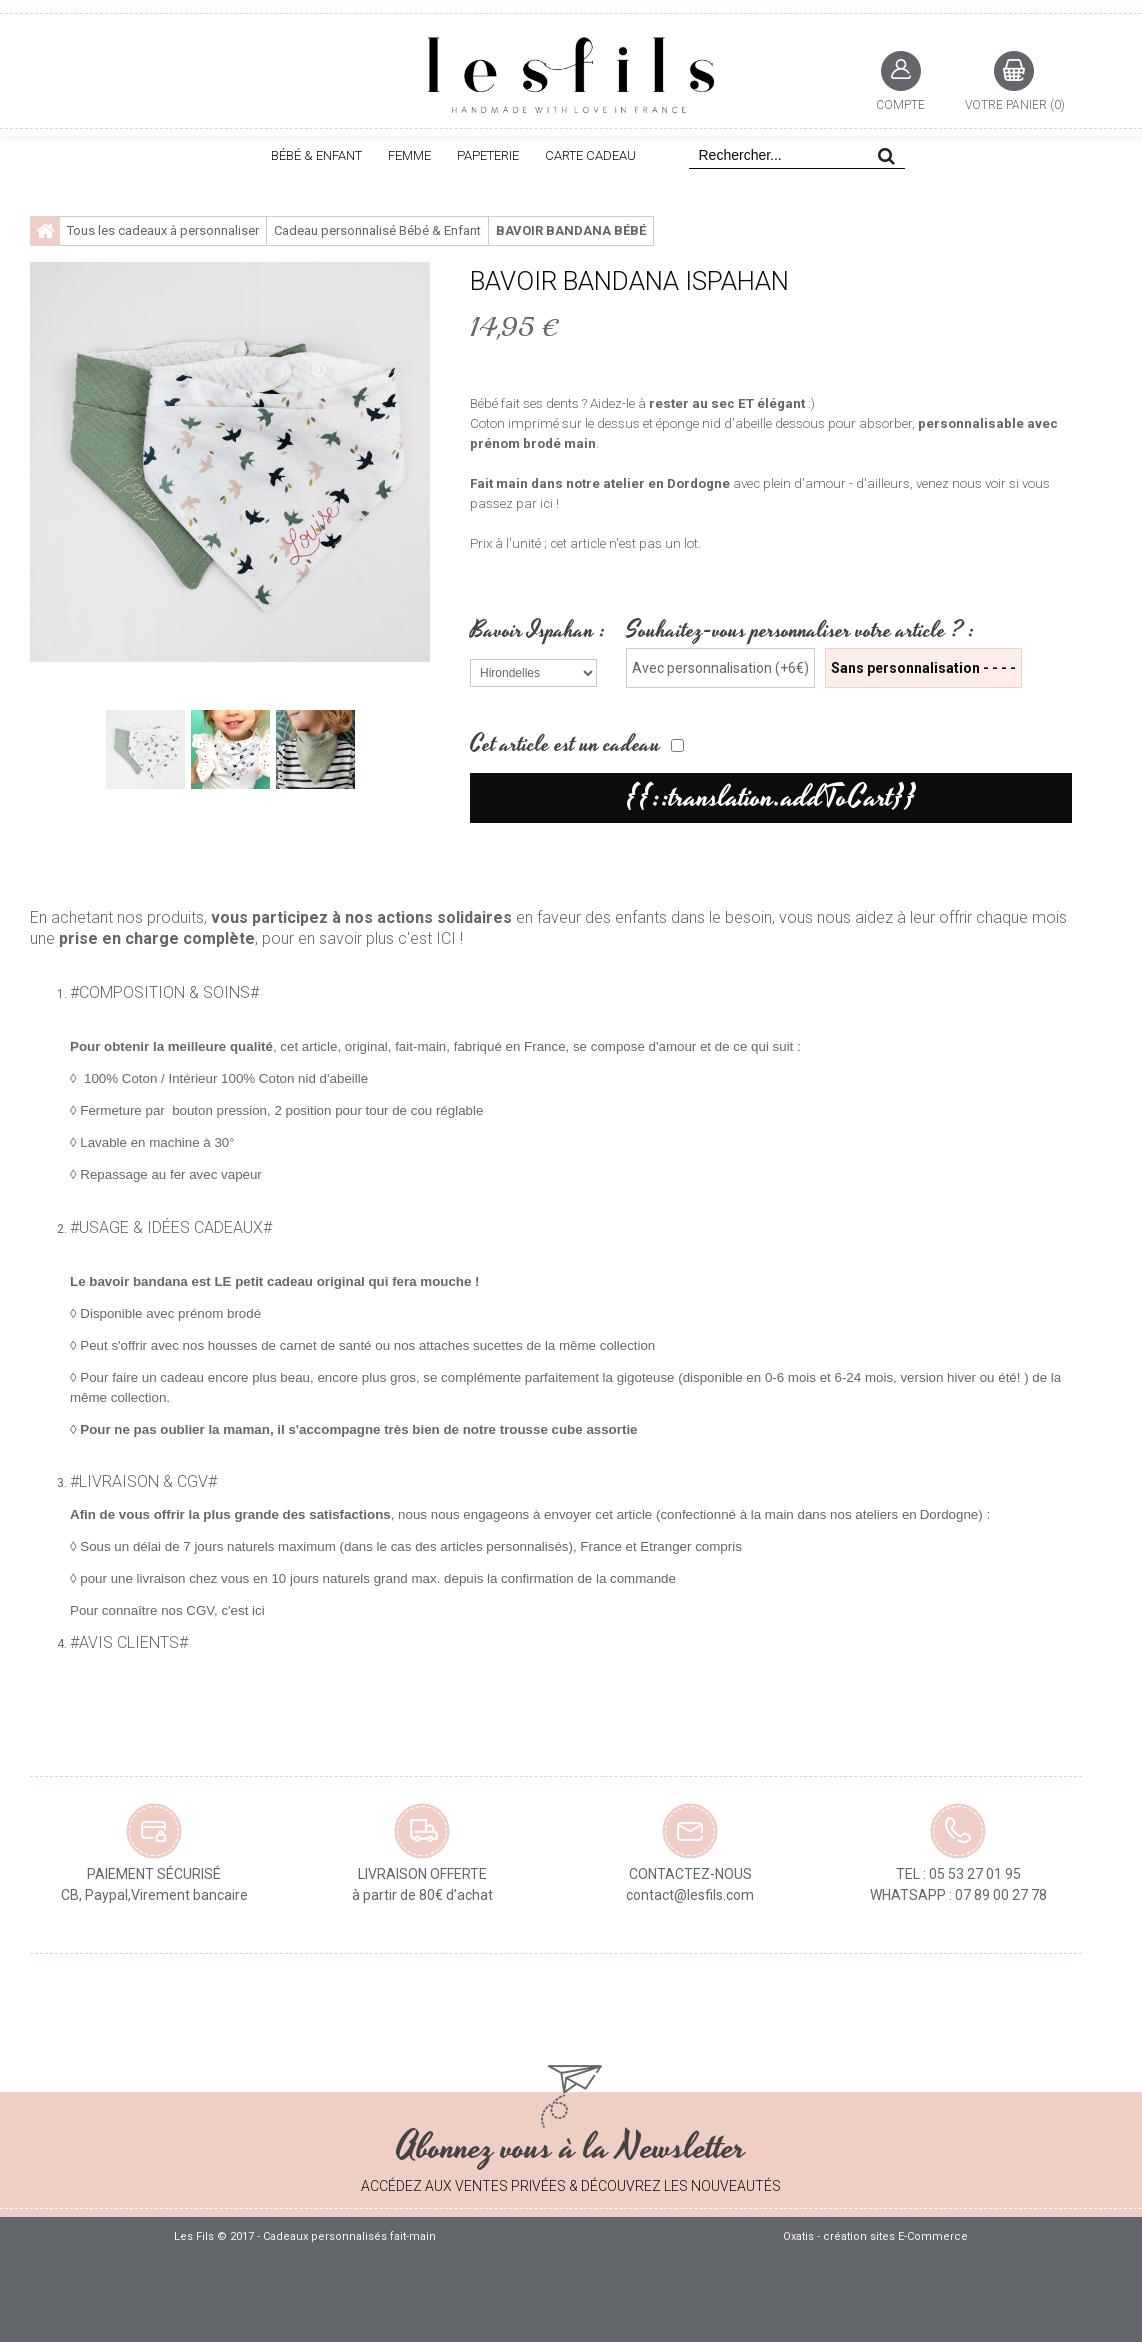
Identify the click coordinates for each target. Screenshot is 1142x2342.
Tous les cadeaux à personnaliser (163, 230)
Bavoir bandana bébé (571, 230)
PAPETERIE (488, 155)
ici (258, 1610)
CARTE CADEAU (590, 155)
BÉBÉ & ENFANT (316, 155)
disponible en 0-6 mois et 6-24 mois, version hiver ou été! (854, 1377)
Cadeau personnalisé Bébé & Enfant (377, 230)
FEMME (409, 155)
